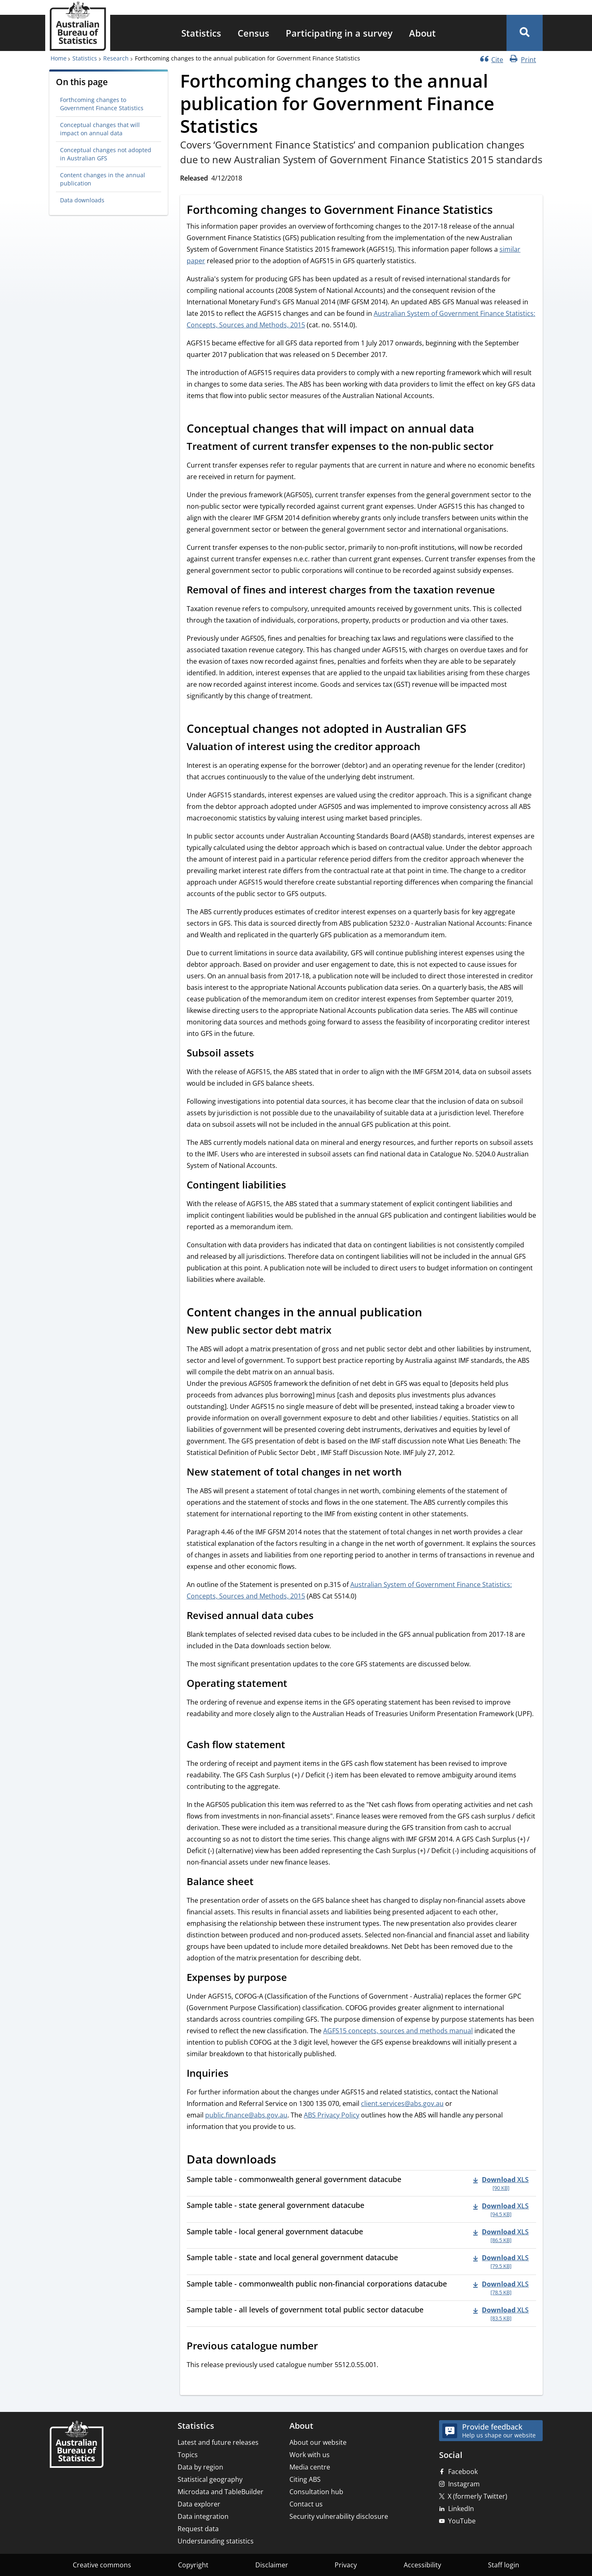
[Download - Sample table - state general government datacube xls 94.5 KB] (501, 2209)
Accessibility (422, 2564)
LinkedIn (461, 2508)
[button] (524, 33)
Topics (188, 2454)
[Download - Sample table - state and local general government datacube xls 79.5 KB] (501, 2261)
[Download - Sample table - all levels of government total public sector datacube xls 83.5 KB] (501, 2313)
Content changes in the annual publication (102, 179)
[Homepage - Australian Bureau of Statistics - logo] (77, 26)
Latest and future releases (218, 2442)
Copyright (193, 2564)
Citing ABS (305, 2479)
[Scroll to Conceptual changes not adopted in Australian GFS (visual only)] (475, 730)
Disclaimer (271, 2564)
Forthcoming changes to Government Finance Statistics (101, 104)
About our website (318, 2442)
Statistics (201, 33)
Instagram (464, 2483)
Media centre (309, 2467)
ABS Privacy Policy (331, 2115)
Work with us (309, 2454)
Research (116, 58)
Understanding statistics (216, 2541)
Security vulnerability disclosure (338, 2516)
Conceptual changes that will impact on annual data (100, 129)
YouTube (462, 2520)
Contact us (306, 2504)
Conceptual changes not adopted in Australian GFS (105, 154)
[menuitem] (201, 33)
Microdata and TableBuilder (221, 2491)
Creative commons (102, 2564)
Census (253, 33)
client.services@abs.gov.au (402, 2103)
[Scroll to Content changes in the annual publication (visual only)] (431, 1313)
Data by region (200, 2467)
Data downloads (82, 200)
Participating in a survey (339, 33)
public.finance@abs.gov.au (246, 2115)
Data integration (203, 2516)
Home (59, 58)
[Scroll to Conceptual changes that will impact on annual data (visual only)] (483, 430)
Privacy (346, 2564)
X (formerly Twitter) (477, 2496)
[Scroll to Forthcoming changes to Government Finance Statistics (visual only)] (502, 211)
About (422, 33)
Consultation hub (316, 2491)
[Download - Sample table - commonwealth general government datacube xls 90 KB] (501, 2183)
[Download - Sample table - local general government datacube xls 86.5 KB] (501, 2235)
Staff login (503, 2564)
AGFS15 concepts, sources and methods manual (398, 2030)
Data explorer (199, 2504)
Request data (198, 2528)
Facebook (463, 2471)
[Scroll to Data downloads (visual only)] (285, 2160)
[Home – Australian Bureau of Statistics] (76, 2445)
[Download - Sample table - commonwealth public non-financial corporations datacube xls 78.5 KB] (501, 2287)
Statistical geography (210, 2479)
